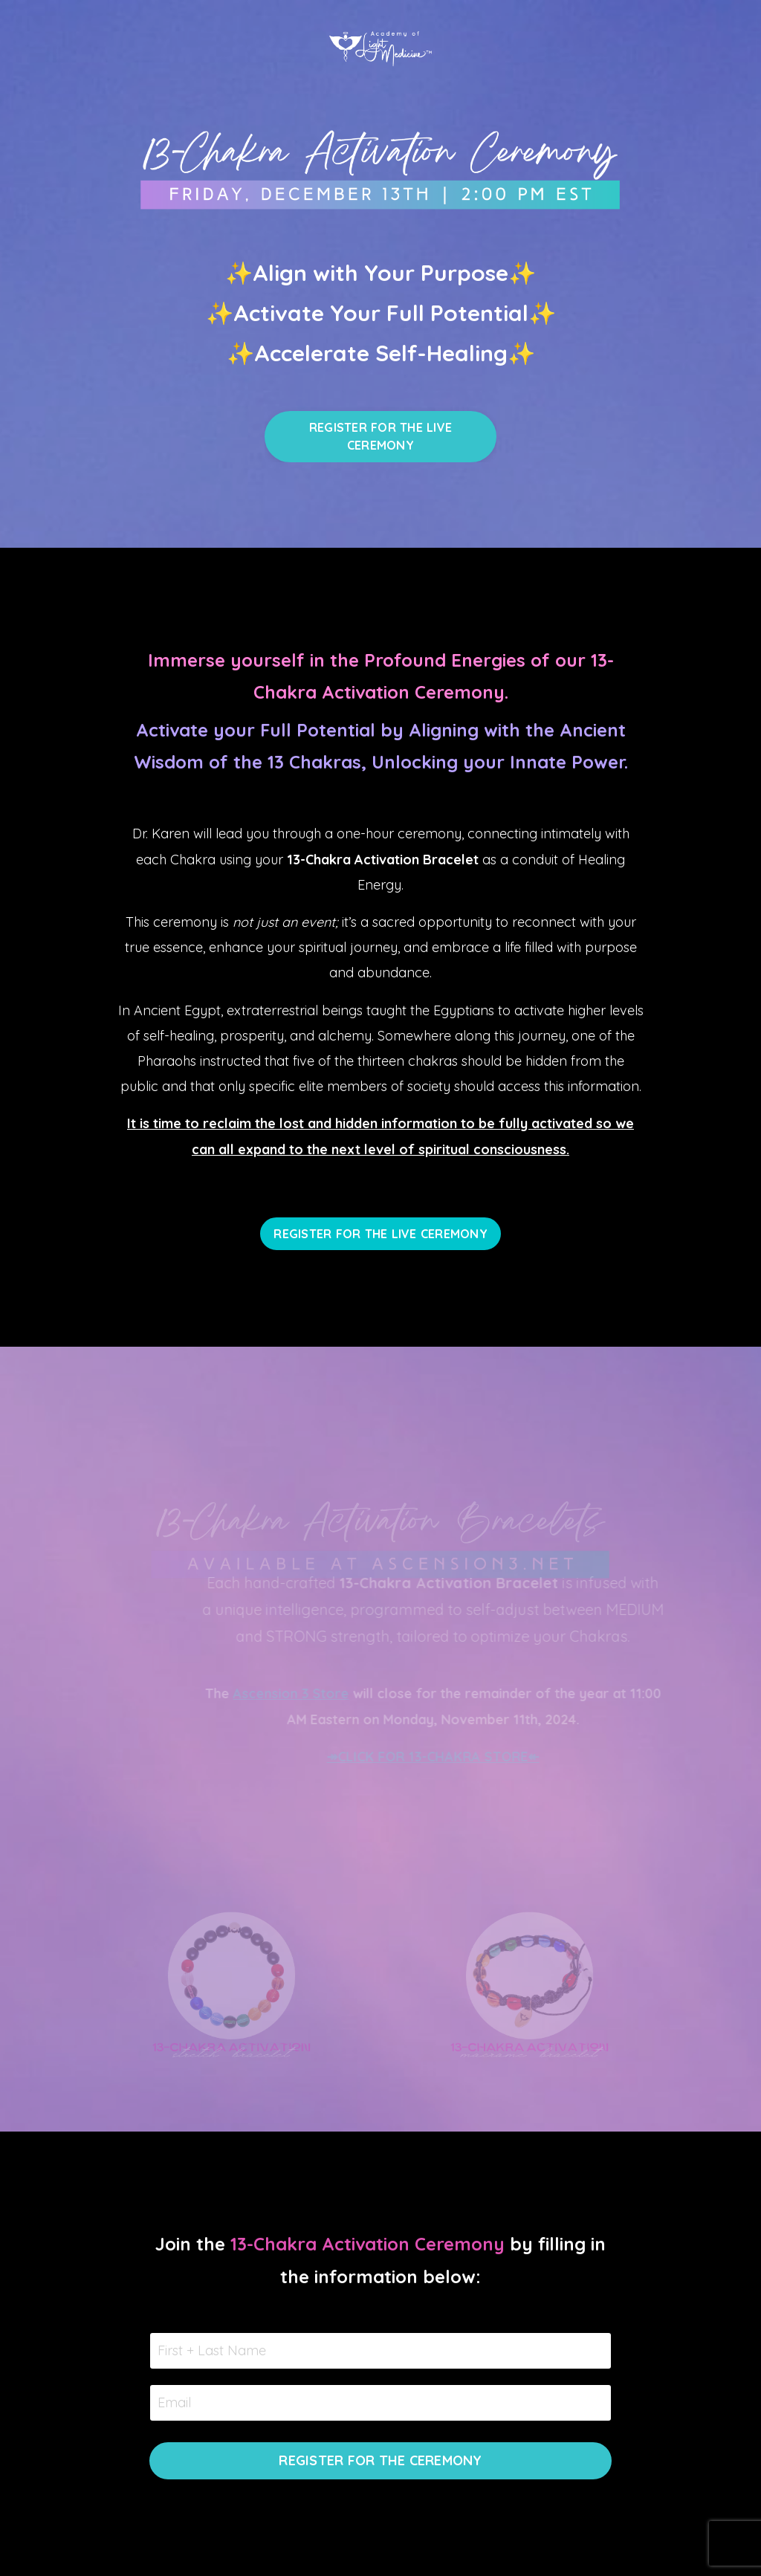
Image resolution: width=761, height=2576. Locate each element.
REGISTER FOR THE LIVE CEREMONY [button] (380, 436)
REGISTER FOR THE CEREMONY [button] (380, 2460)
